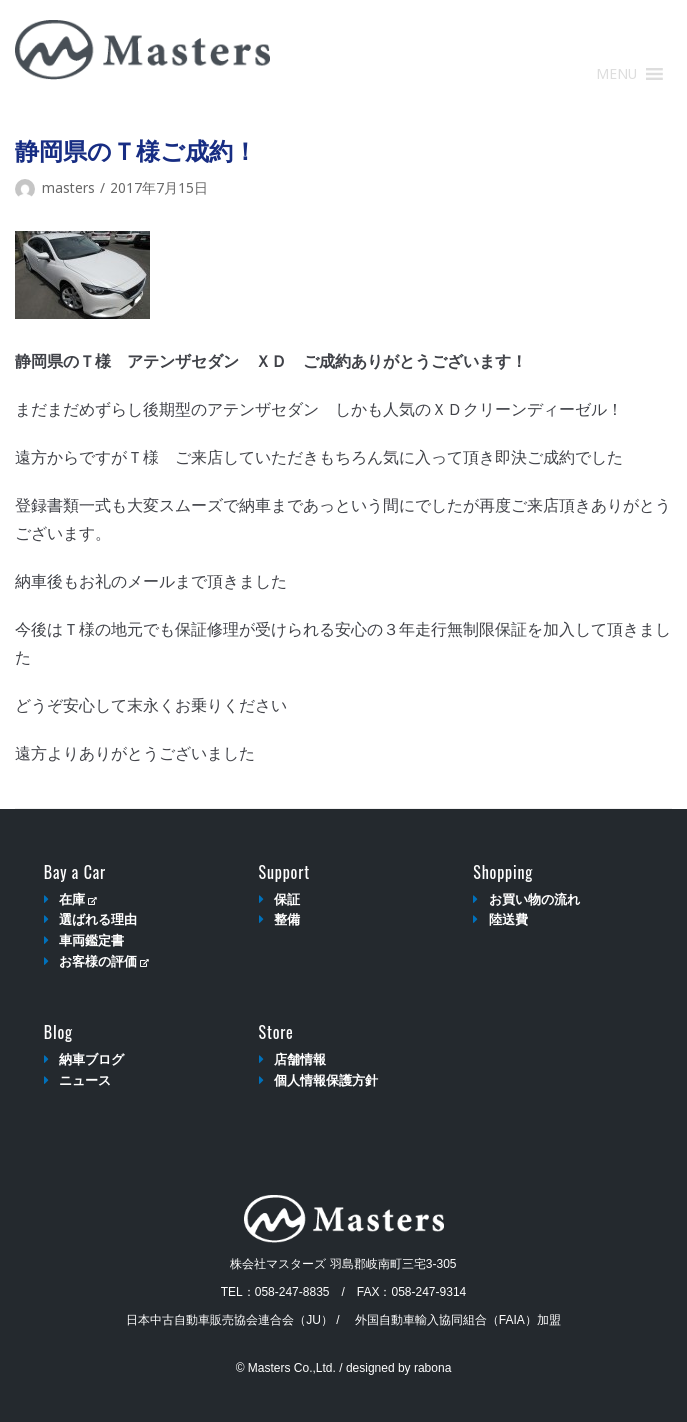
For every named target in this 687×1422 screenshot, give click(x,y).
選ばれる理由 (98, 919)
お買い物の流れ (534, 899)
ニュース (85, 1080)
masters (68, 187)
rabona (432, 1368)
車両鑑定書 (91, 940)
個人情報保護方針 (326, 1080)
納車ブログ (91, 1059)
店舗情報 (300, 1059)
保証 (287, 899)
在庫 (77, 899)
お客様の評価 (103, 961)
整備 (287, 919)
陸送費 (508, 919)
